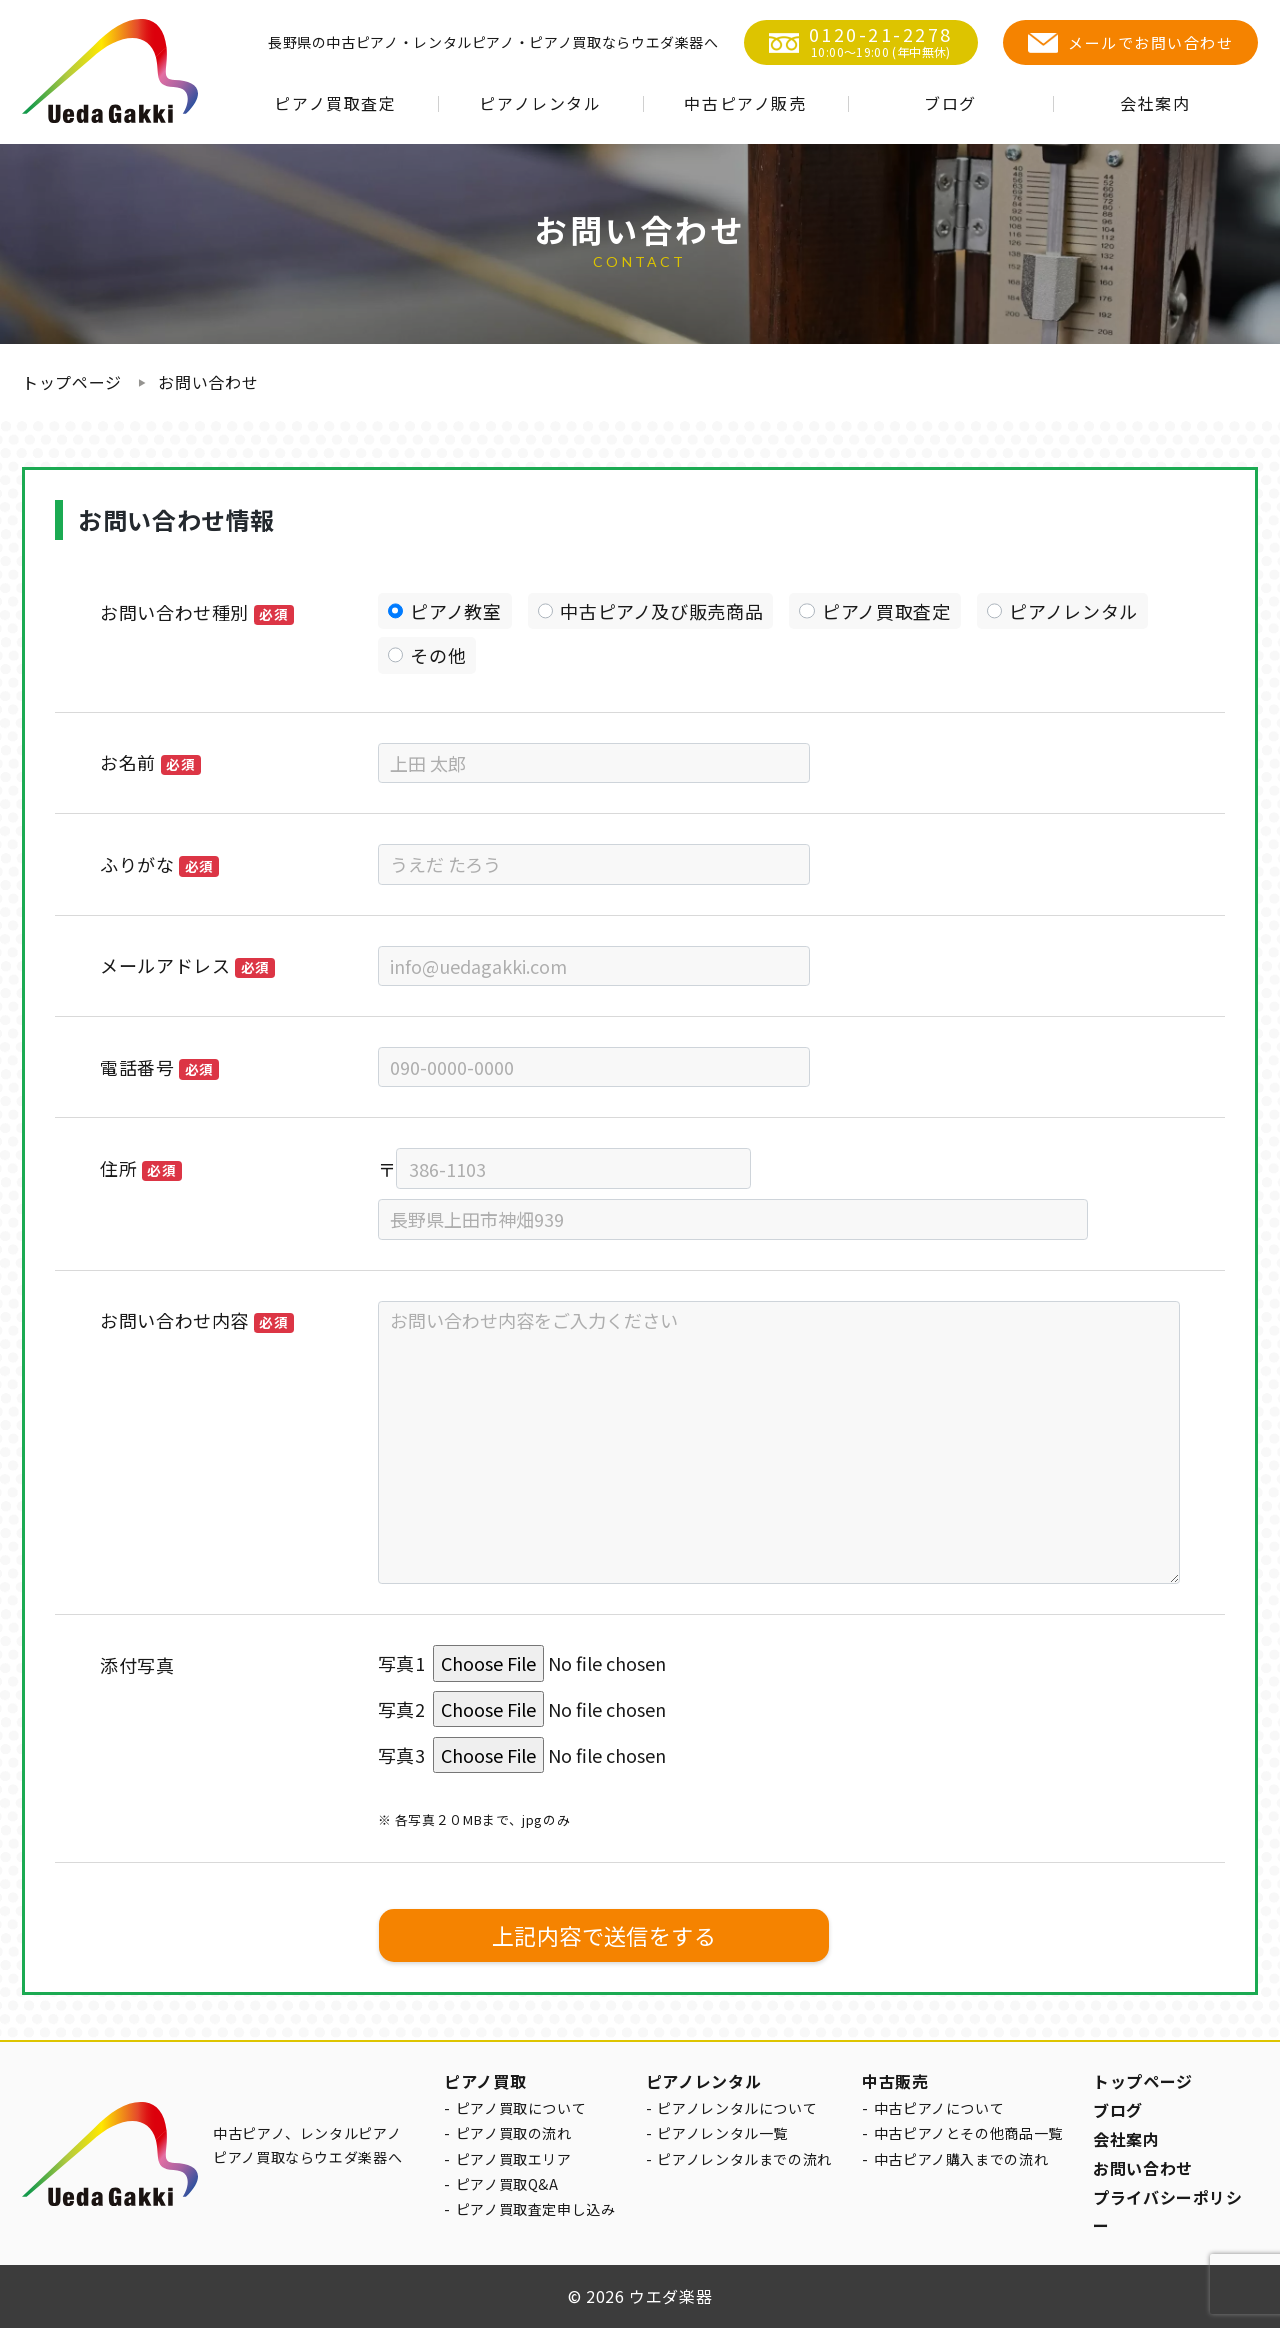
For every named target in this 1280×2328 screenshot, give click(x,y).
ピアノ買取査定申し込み (536, 2209)
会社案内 (1155, 103)
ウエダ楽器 (670, 2296)
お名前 (150, 762)
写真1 (402, 1663)
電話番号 (159, 1067)
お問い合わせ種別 (197, 612)
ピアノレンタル (540, 103)
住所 (141, 1168)
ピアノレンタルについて (737, 2108)
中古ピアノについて (939, 2108)
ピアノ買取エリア (514, 2159)
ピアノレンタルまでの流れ (744, 2159)
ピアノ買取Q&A (507, 2184)
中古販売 (895, 2081)
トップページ (72, 382)
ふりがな (159, 864)
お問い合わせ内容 (197, 1320)
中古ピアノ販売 (745, 103)
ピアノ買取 (485, 2081)
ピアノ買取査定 (335, 103)
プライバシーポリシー (1168, 2211)
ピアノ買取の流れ (514, 2133)
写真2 (402, 1709)
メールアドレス (187, 965)
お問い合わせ (208, 382)
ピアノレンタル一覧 (722, 2133)
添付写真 (137, 1665)
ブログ (950, 103)
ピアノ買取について (521, 2108)
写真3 (402, 1755)
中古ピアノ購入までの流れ (961, 2159)
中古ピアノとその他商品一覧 (968, 2133)
